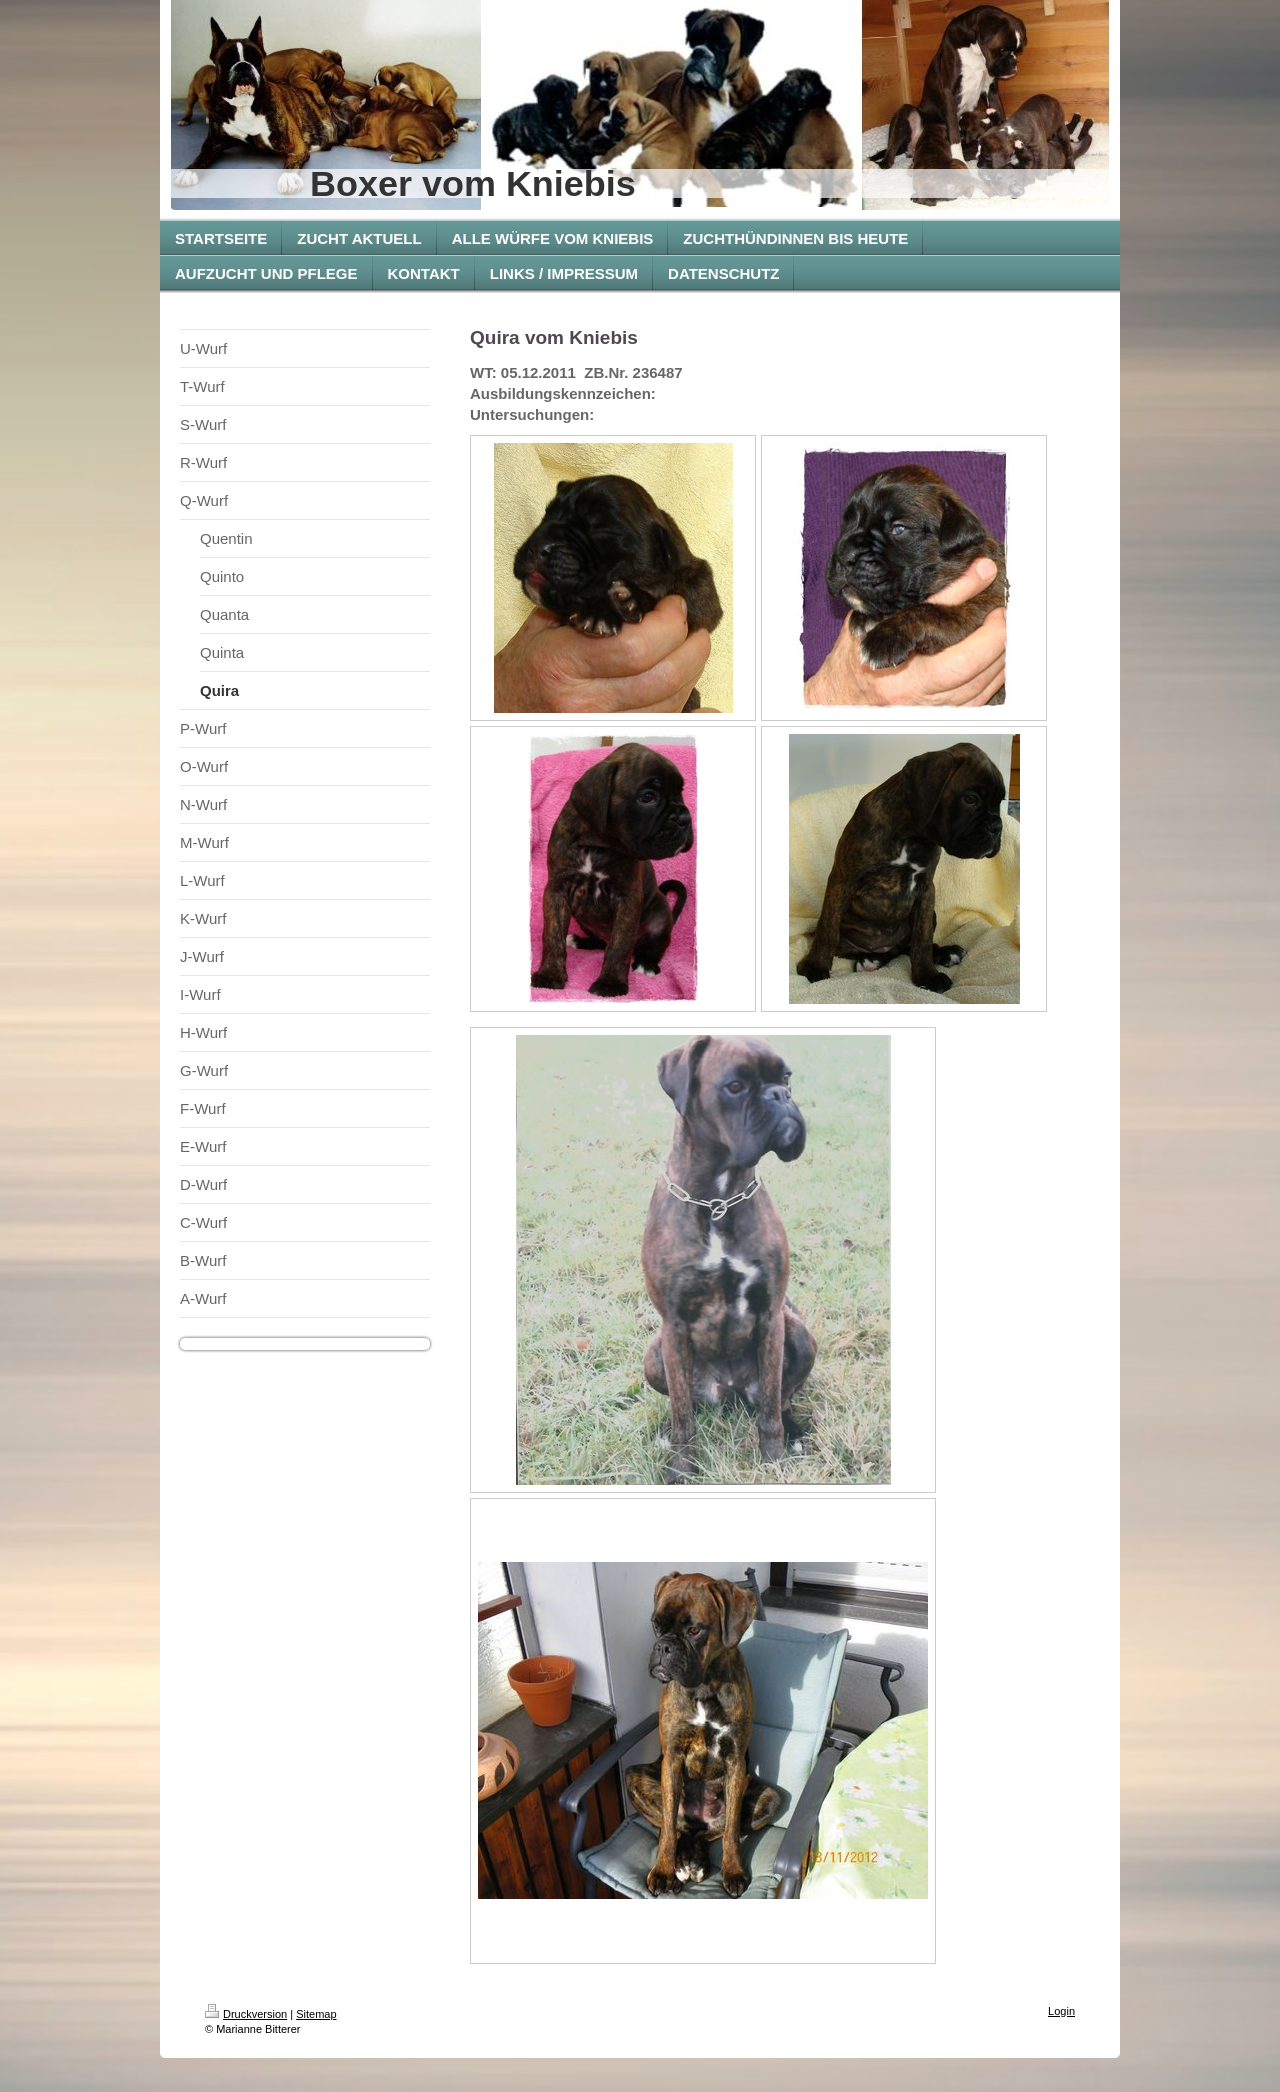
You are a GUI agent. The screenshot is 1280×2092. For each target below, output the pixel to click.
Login (1061, 2011)
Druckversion (246, 2014)
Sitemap (316, 2014)
